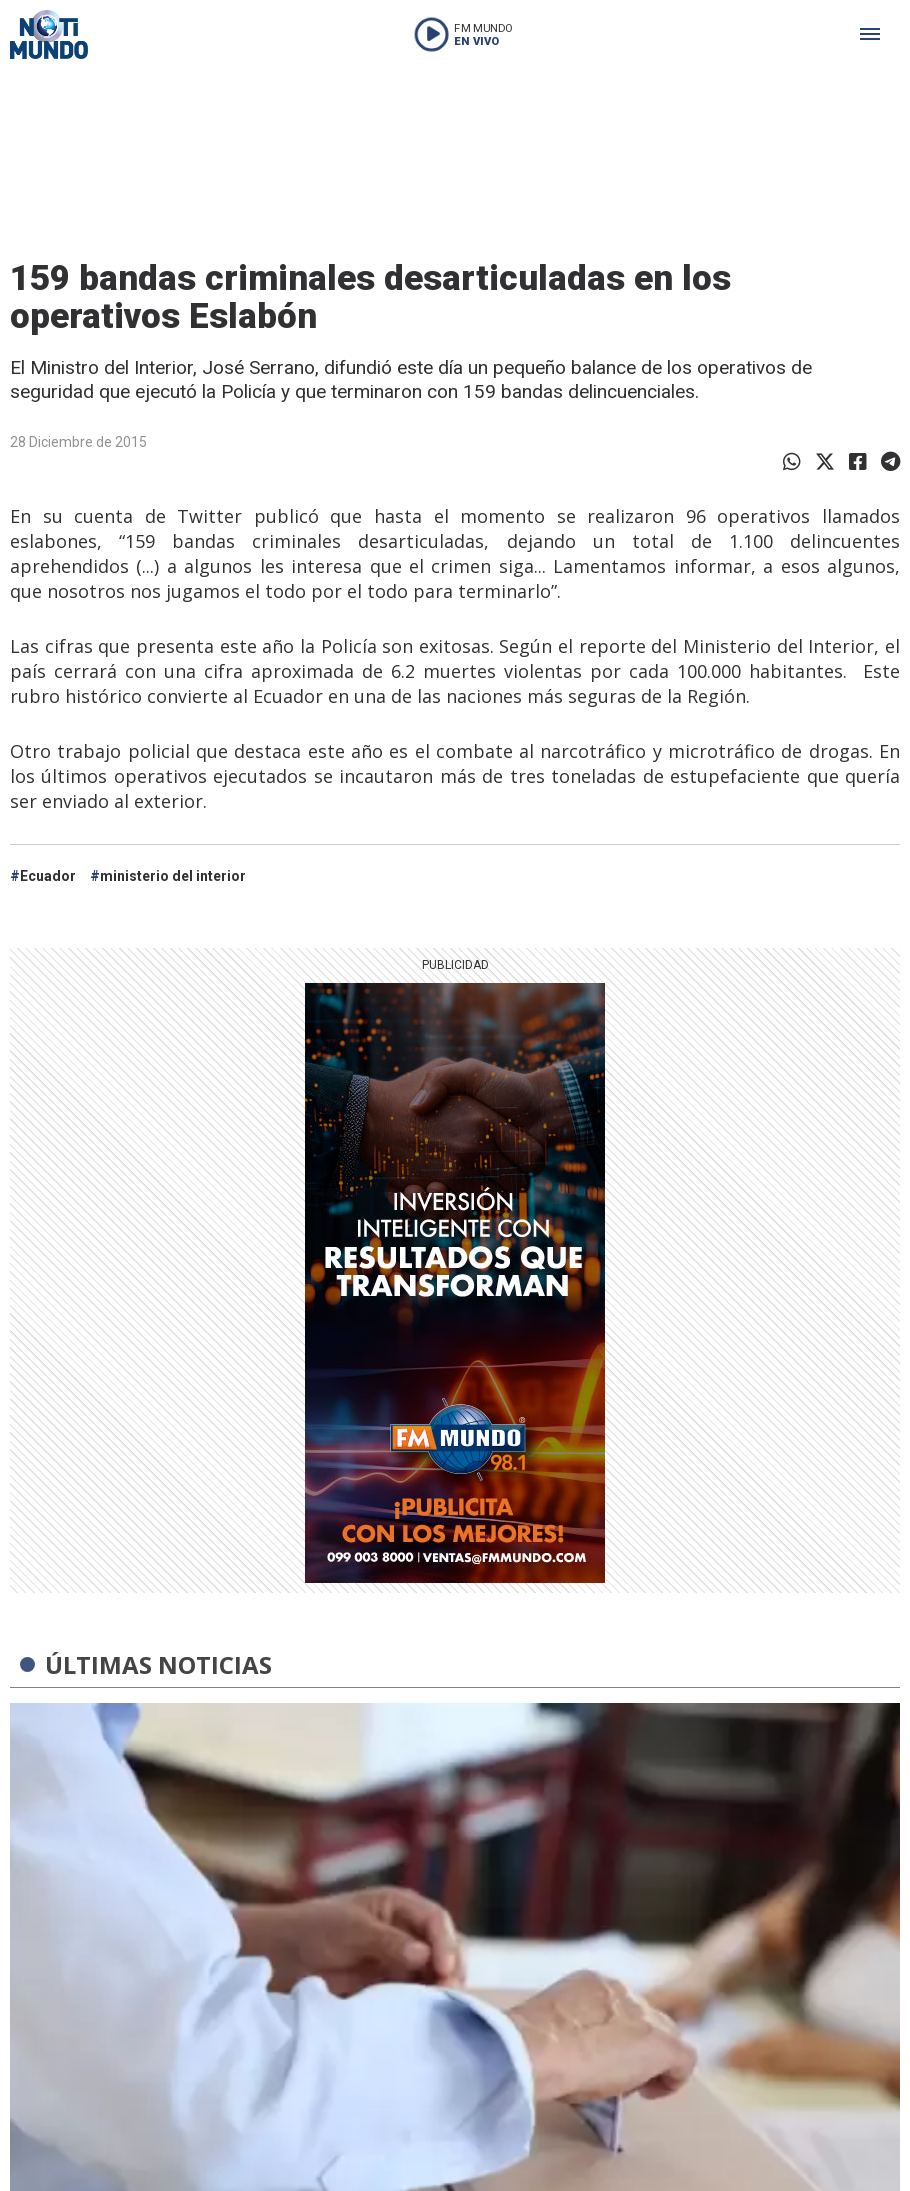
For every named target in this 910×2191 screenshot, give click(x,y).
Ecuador (48, 876)
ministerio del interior (173, 876)
